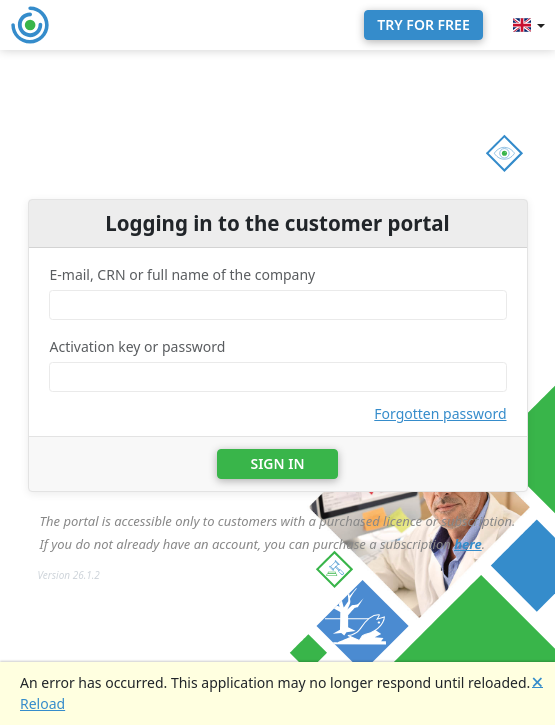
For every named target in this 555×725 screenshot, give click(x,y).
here (468, 544)
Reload (42, 703)
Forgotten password (440, 413)
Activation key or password (138, 346)
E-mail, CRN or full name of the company (183, 274)
